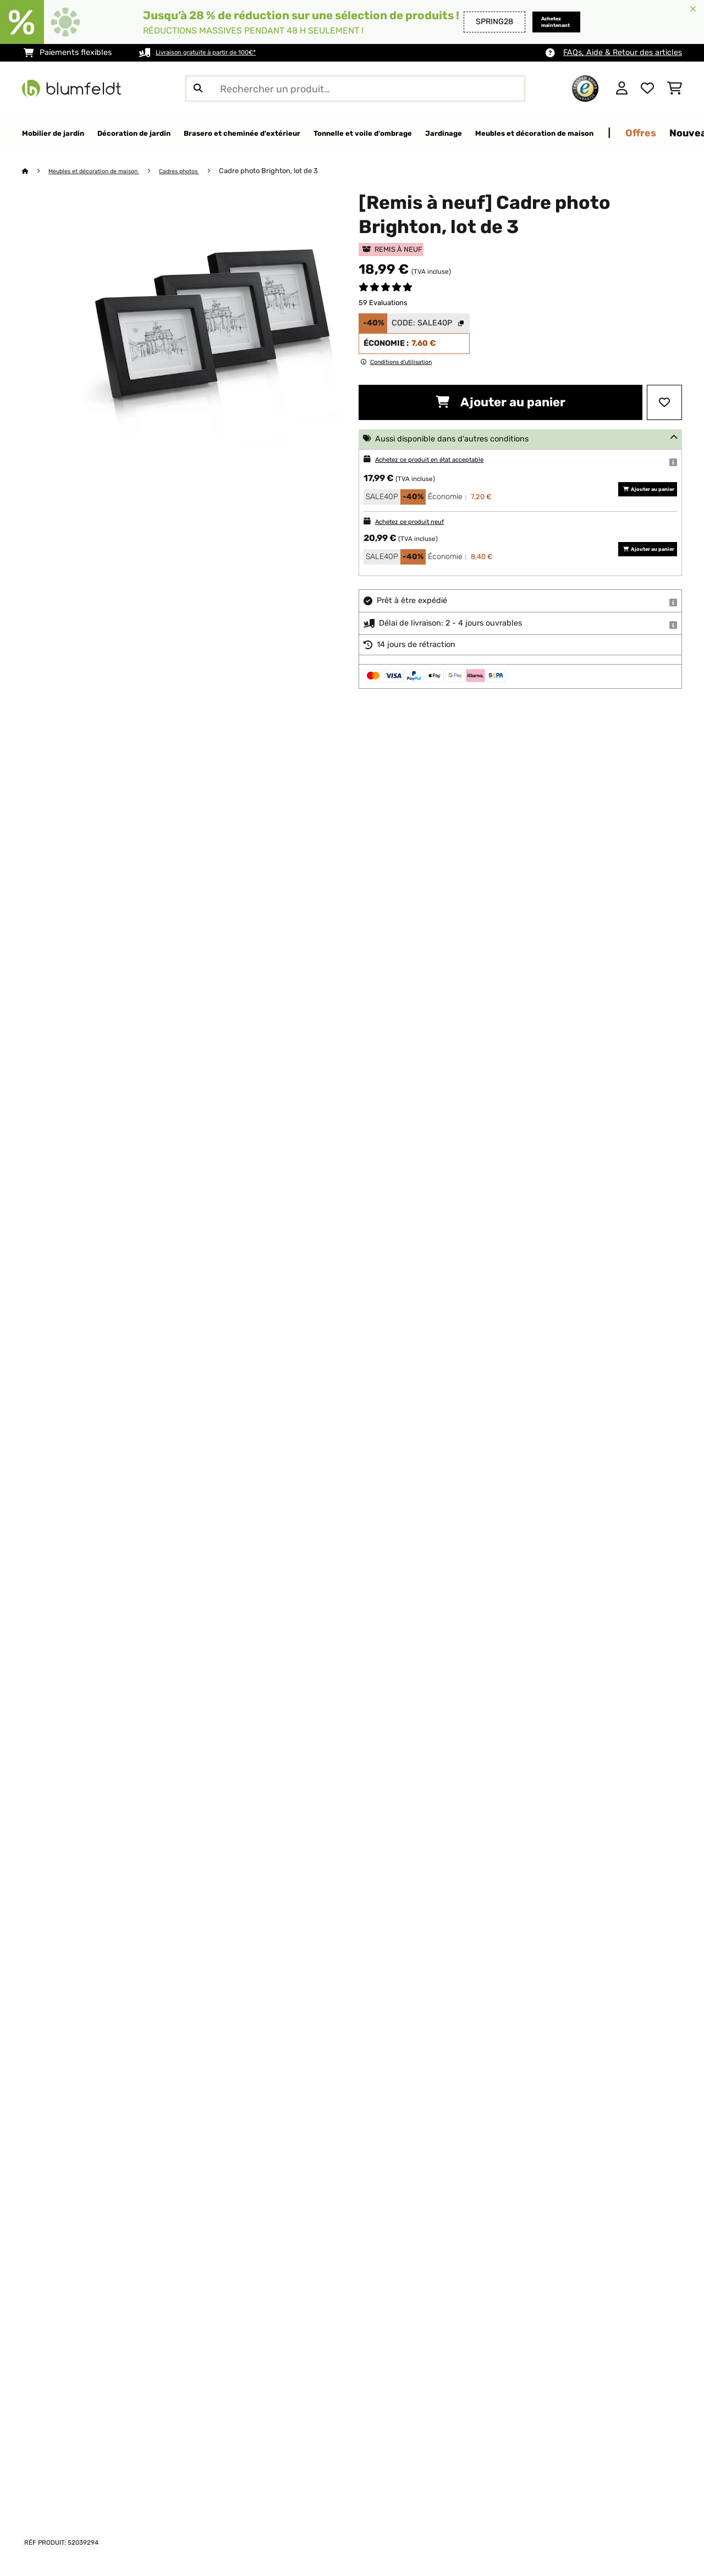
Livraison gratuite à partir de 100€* (220, 52)
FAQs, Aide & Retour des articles (622, 52)
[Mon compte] (622, 88)
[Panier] (674, 88)
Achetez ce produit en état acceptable (447, 460)
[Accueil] (36, 171)
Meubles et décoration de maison (105, 171)
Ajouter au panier (500, 402)
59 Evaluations (383, 303)
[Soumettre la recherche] (198, 88)
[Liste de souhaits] (647, 88)
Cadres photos (204, 171)
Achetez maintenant (542, 22)
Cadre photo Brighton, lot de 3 (298, 171)
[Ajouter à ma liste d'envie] (664, 403)
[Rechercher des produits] (355, 88)
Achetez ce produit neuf (420, 522)
